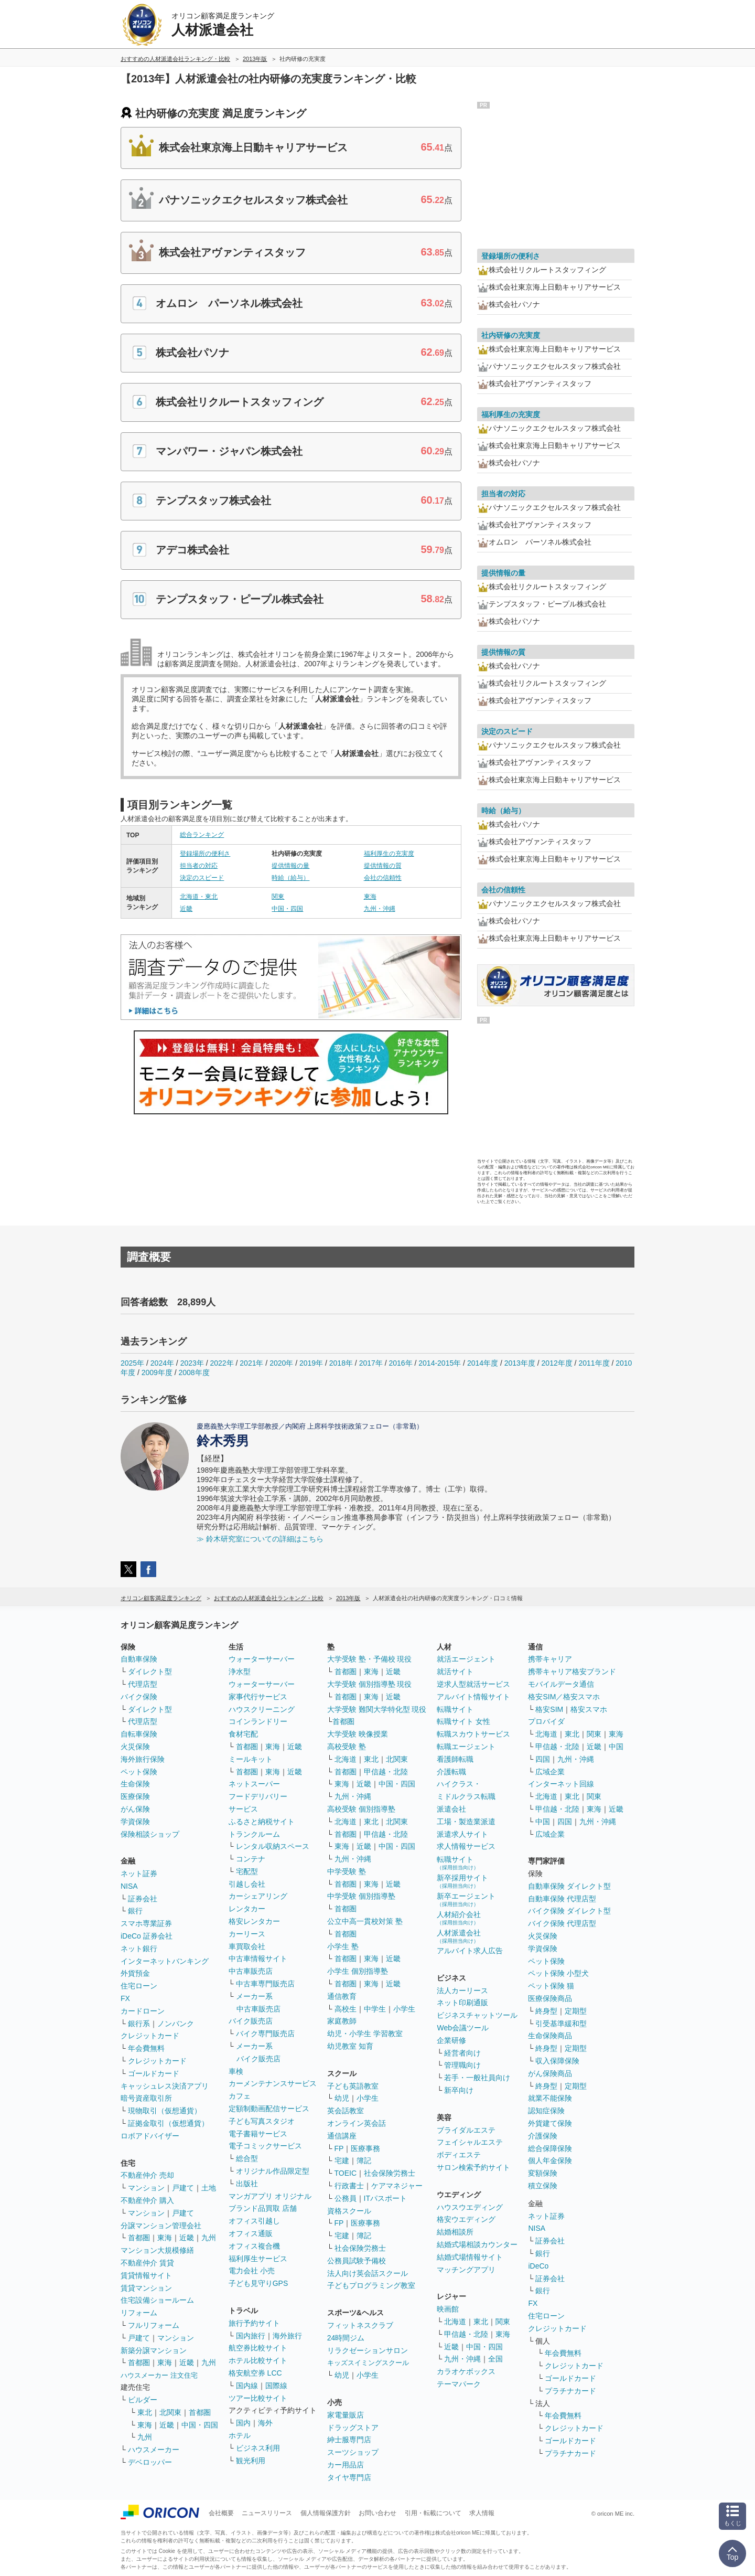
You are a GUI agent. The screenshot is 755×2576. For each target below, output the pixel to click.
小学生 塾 (343, 1946)
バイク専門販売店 (265, 2033)
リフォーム (139, 2312)
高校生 (346, 2009)
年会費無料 (146, 2048)
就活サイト (455, 1671)
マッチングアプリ (466, 2269)
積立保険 (542, 2185)
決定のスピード (202, 877)
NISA (129, 1886)
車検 (236, 2071)
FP (339, 2148)
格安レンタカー (254, 1921)
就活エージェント (466, 1659)
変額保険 (542, 2173)
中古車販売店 (251, 1971)
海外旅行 (287, 2336)
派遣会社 (451, 1809)
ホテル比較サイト (258, 2360)
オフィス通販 (251, 2233)
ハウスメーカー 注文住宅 (159, 2375)
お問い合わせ (377, 2513)
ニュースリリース (267, 2513)
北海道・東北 (199, 896)
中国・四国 (287, 908)
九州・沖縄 (379, 908)
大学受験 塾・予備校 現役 (369, 1659)
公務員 (346, 2198)
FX (125, 1998)
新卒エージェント (466, 1899)
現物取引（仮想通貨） (164, 2110)
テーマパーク (459, 2384)
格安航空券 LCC (255, 2373)
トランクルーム (254, 1834)
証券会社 (142, 1898)
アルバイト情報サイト (473, 1697)
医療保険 (135, 1796)
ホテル (240, 2435)
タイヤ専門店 (349, 2477)
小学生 (404, 2009)
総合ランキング (202, 834)
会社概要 (221, 2513)
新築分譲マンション (154, 2350)
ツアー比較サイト (258, 2398)
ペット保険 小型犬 (558, 1973)
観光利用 (250, 2460)
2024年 (162, 1363)
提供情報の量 (290, 865)
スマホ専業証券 (146, 1923)
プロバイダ (546, 1721)
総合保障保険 (550, 2148)
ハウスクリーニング (262, 1709)
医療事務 (365, 2148)
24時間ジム (346, 2338)
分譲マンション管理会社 (161, 2225)
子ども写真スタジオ (262, 2121)
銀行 (135, 1911)
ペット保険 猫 (551, 1986)
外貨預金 (135, 1973)
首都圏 (139, 2237)
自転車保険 (139, 1734)
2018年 (341, 1363)
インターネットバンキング (165, 1961)
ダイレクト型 (150, 1671)
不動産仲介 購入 (147, 2200)
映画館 (448, 2309)
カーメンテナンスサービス (273, 2083)
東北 (144, 2412)
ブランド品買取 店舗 (263, 2208)
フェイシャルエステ (470, 2142)
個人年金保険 (550, 2160)
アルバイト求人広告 (470, 1950)
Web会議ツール (463, 2028)
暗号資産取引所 (146, 2098)
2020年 (281, 1363)
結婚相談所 (455, 2232)
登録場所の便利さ (205, 853)
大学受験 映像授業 (357, 1734)
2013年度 (519, 1363)
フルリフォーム (153, 2325)
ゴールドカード (153, 2073)
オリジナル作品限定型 (272, 2171)
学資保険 (135, 1821)
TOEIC (346, 2173)
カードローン (143, 2011)
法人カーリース (462, 1990)
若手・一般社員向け (477, 2077)
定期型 (576, 2011)
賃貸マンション (146, 2288)
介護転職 (451, 1772)
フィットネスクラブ (360, 2325)
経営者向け (462, 2053)
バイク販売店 (251, 2021)
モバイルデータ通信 (561, 1684)
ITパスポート (385, 2198)
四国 (542, 1759)
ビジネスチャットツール (477, 2015)
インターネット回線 (561, 1784)
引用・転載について (433, 2513)
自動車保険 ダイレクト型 (569, 1886)
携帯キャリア (550, 1659)
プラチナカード (570, 2391)
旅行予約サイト (254, 2323)
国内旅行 (250, 2336)
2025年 (132, 1363)
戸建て (183, 2188)
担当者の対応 (199, 865)
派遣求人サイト (462, 1834)
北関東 (170, 2412)
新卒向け (458, 2090)
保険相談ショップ (150, 1834)
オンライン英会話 (356, 2123)
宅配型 (247, 1871)
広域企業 (550, 1772)
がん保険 (135, 1809)
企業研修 (451, 2040)
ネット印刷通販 (462, 2002)
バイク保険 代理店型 (562, 1923)
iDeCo (538, 2266)
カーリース (247, 1934)
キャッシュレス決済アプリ (165, 2086)
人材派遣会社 (459, 1936)
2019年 (311, 1363)
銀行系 (139, 2023)
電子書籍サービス (258, 2134)
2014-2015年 (439, 1363)
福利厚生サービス (258, 2258)
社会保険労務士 (389, 2173)
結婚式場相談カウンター (477, 2244)
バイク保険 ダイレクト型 (569, 1911)
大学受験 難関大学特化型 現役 (377, 1709)
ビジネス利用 (258, 2448)
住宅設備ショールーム (157, 2300)
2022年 (221, 1363)
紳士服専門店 (349, 2439)
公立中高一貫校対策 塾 (365, 1921)
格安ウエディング (466, 2219)
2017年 (371, 1363)
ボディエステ (459, 2155)
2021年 (251, 1363)
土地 (208, 2188)
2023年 (192, 1363)
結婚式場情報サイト (470, 2257)
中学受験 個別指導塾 (361, 1896)
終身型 (546, 2011)
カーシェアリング (258, 1896)
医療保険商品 (550, 1998)
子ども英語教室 (353, 2086)
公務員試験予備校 (356, 2260)
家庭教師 (342, 2021)
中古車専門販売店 (265, 1983)
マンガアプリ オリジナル (270, 2196)
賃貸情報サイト (146, 2275)
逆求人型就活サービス (473, 1684)
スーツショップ (353, 2452)
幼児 (342, 2098)
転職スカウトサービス (473, 1734)
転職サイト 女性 (463, 1721)
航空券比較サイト (258, 2348)
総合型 (247, 2158)
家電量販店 (345, 2415)
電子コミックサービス (265, 2146)
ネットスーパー (254, 1784)
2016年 (400, 1363)
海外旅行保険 (143, 1759)
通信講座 (342, 2136)
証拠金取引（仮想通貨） (168, 2123)
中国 (616, 1746)
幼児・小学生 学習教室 (365, 2033)
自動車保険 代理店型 (562, 1898)
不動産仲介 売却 (147, 2175)
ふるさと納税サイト (262, 1821)
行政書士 (349, 2185)
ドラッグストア (353, 2427)
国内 (243, 2423)
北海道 (346, 1759)
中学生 (375, 2009)
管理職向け (462, 2065)
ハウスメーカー (153, 2449)
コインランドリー (258, 1721)
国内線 (247, 2385)
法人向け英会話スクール (367, 2273)
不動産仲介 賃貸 (147, 2263)
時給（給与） (290, 877)
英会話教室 (345, 2110)
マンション (146, 2188)
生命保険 (135, 1784)
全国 (495, 2359)
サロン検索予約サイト (473, 2167)
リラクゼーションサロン (367, 2350)
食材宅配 (243, 1734)
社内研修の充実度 (510, 335)
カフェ (240, 2096)
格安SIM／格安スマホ (564, 1697)
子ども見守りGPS (258, 2283)
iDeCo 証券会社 (146, 1936)
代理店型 (142, 1684)
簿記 (364, 2160)
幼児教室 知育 (350, 2046)
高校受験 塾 (346, 1746)
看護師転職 (455, 1759)
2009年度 (157, 1372)
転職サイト (455, 1709)
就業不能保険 (550, 2098)
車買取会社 (247, 1946)
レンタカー (247, 1908)
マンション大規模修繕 (157, 2250)
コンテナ (250, 1859)
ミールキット (251, 1759)
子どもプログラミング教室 (371, 2285)
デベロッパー (150, 2462)
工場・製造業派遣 (466, 1821)
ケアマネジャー (397, 2185)
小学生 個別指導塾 (357, 1971)
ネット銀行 (139, 1948)
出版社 (247, 2183)
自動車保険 (139, 1659)
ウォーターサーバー (262, 1659)
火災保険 (135, 1746)
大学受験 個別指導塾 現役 (369, 1684)
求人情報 (481, 2513)
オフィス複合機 (254, 2246)
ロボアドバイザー (150, 2136)
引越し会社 (247, 1884)
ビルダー (142, 2400)
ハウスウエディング (470, 2207)
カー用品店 (345, 2465)
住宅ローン (139, 1986)
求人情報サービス (466, 1846)
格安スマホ (588, 1709)
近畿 (186, 908)
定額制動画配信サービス (269, 2108)
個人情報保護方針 (325, 2513)
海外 (265, 2423)
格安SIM (549, 1709)
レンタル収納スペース (272, 1846)
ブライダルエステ (466, 2130)
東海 (370, 896)
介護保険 (542, 2136)
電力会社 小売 (252, 2270)
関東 (278, 896)
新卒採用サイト (462, 1881)
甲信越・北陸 (386, 1772)
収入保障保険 (557, 2061)
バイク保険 (139, 1697)
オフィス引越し (254, 2221)
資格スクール (349, 2211)
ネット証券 (139, 1873)
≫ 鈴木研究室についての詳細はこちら (260, 1539)
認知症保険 (546, 2110)
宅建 (342, 2160)
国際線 (276, 2385)
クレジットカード (150, 2035)
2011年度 (593, 1363)
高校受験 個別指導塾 (361, 1809)
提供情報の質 (383, 865)
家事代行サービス (258, 1697)
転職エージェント (466, 1746)
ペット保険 (139, 1772)
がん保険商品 (550, 2073)
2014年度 (482, 1363)
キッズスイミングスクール (368, 2363)
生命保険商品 (550, 2035)
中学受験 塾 (346, 1871)
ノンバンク (175, 2023)
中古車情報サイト (258, 1958)
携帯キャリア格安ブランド (572, 1671)
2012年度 (557, 1363)
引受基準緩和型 (561, 2023)
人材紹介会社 (459, 1917)
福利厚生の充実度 (389, 853)
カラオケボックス (466, 2371)
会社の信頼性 (383, 877)
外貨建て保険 (550, 2123)
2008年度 (194, 1372)
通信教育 (342, 1996)
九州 (208, 2237)
